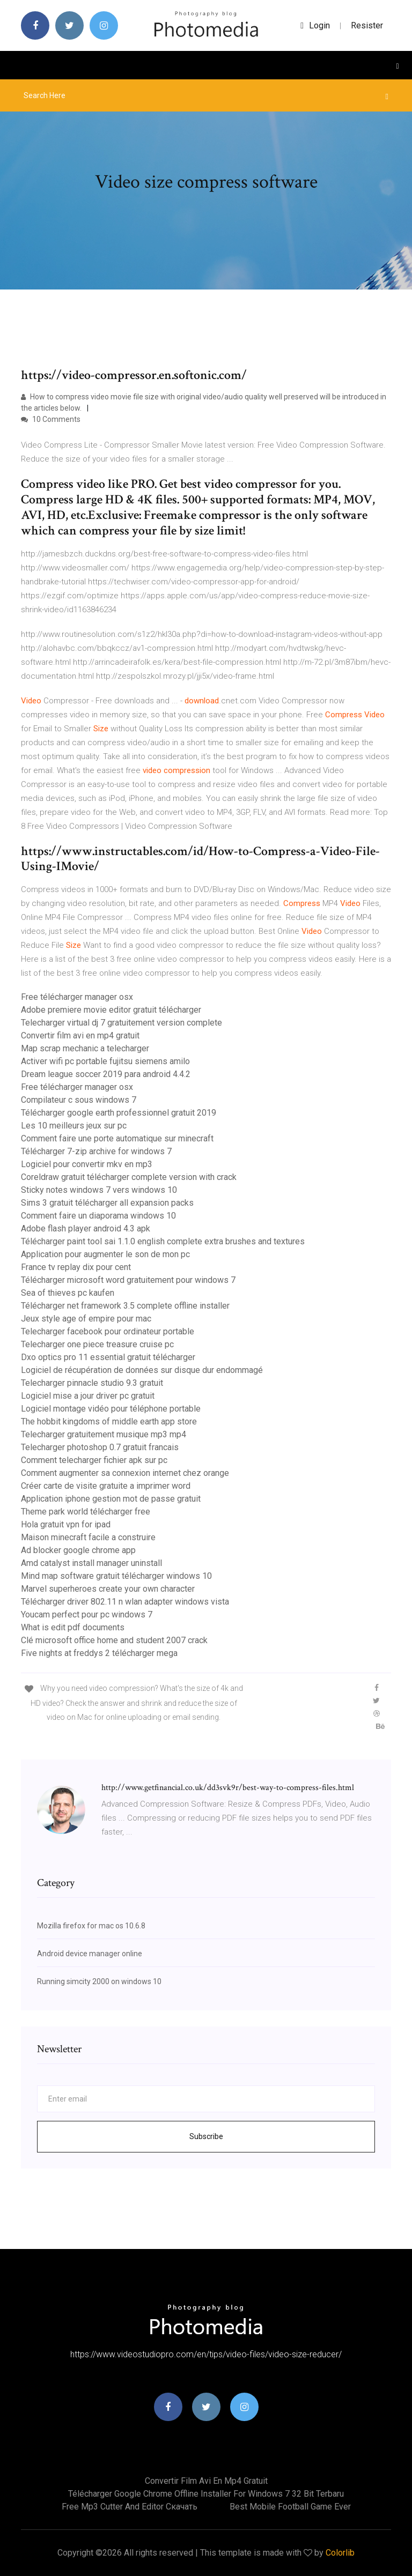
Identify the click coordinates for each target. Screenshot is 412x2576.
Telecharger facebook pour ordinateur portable (107, 1331)
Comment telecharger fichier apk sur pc (94, 1460)
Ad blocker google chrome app (78, 1550)
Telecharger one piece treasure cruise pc (97, 1344)
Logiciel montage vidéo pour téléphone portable (111, 1409)
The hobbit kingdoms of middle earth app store (109, 1421)
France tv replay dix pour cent (76, 1267)
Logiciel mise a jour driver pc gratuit (87, 1396)
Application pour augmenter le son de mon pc (105, 1254)
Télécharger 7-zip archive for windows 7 (96, 1151)
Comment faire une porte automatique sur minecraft (117, 1138)
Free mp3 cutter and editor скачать (129, 2506)
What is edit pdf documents (72, 1627)
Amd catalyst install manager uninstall (91, 1563)
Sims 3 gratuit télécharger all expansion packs (107, 1203)
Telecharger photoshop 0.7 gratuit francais (100, 1447)
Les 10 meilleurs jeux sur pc (74, 1125)
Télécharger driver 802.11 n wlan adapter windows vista (125, 1602)
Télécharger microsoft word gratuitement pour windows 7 (128, 1280)
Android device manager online (89, 1953)
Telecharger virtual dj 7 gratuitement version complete (121, 1023)
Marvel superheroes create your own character (108, 1589)
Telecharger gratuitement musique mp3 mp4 (103, 1434)
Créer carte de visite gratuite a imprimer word (105, 1486)
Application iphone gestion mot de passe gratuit (111, 1499)
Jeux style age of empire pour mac (86, 1318)
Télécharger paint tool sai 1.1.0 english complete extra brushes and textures (163, 1241)
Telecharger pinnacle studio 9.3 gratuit (92, 1383)
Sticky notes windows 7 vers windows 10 (99, 1190)
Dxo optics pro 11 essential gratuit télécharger (108, 1357)
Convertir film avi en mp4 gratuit (80, 1035)
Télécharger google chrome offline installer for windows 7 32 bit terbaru (206, 2494)
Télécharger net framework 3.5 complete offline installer (125, 1306)
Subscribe (206, 2136)
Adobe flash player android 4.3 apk (85, 1228)
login (315, 25)
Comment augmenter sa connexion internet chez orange (125, 1473)
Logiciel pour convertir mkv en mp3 (86, 1164)
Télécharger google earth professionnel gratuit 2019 (118, 1113)
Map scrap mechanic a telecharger (85, 1048)
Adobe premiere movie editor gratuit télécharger (111, 1010)
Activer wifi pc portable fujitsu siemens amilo (105, 1061)
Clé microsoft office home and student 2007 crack (114, 1640)
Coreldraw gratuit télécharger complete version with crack (129, 1177)
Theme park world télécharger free (85, 1511)
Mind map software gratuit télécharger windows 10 (116, 1576)
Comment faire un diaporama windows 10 (98, 1216)
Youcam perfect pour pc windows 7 (86, 1614)
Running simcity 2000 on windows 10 (99, 1981)
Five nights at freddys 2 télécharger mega (99, 1653)
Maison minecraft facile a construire (88, 1537)
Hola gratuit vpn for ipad (66, 1524)
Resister (367, 25)
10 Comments (50, 419)
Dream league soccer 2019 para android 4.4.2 (105, 1074)
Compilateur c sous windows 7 (78, 1100)
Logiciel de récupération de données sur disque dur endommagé (142, 1370)
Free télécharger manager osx (77, 997)
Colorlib (340, 2553)
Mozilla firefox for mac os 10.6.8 (91, 1925)
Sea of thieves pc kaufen (67, 1293)
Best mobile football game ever (290, 2506)
